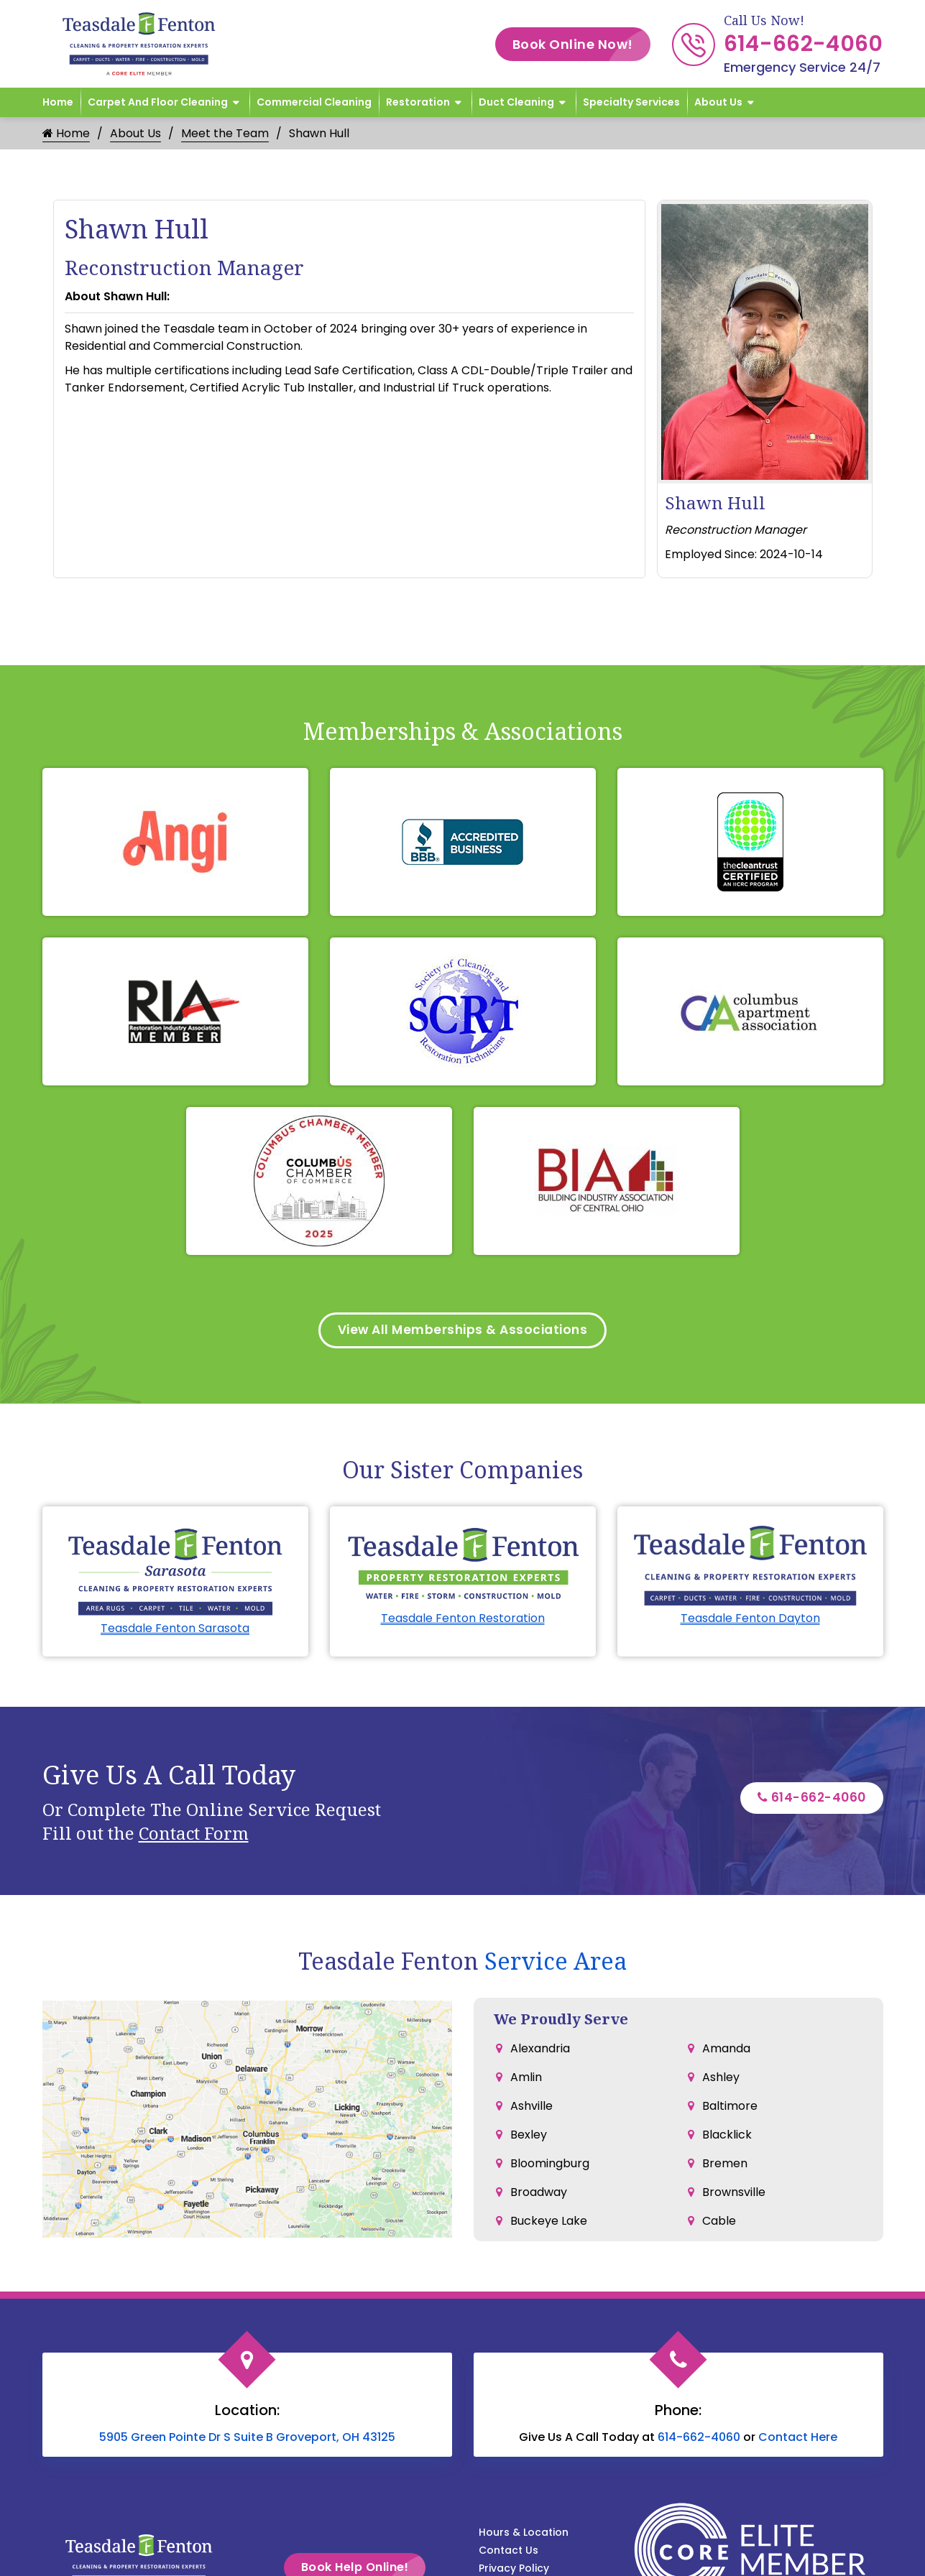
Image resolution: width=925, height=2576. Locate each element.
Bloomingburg (549, 2165)
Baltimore (730, 2108)
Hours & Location (524, 2534)
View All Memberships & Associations (462, 1331)
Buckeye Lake (548, 2223)
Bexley (528, 2136)
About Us (718, 102)
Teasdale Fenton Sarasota (175, 1630)
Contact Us (508, 2552)
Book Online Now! (581, 44)
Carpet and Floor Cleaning (158, 102)
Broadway (538, 2194)
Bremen (724, 2165)
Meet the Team (225, 133)
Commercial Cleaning (314, 102)
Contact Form (194, 1835)
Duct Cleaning (516, 102)
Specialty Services (631, 102)
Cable (719, 2223)
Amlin (526, 2079)
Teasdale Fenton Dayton (750, 1620)
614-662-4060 (803, 44)
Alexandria (540, 2050)
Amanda (726, 2050)
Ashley (721, 2079)
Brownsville (733, 2194)
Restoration (418, 102)
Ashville (531, 2108)
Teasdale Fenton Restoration (463, 1620)
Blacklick (727, 2136)
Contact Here (797, 2439)
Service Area (555, 1962)
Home (57, 102)
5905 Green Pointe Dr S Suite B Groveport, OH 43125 (247, 2439)
